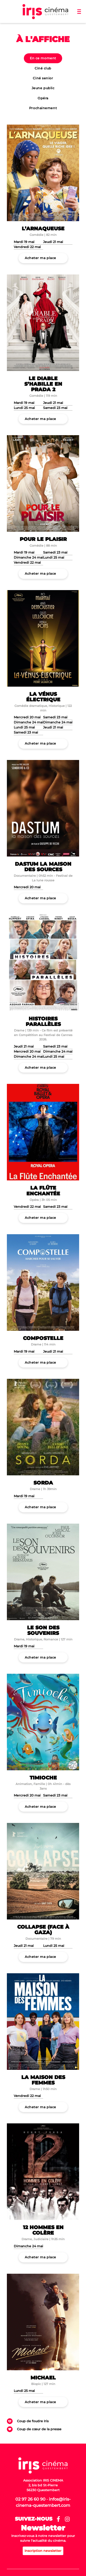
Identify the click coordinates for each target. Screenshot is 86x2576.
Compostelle (43, 1338)
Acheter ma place (40, 258)
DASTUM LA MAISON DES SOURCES (43, 867)
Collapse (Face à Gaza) (43, 1930)
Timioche (43, 1778)
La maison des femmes (43, 2080)
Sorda (43, 1483)
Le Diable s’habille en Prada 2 (43, 384)
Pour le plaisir (43, 539)
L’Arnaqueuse (43, 229)
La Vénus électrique (43, 697)
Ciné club (43, 68)
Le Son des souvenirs (43, 1630)
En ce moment (43, 58)
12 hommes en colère (43, 2230)
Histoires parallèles (43, 1021)
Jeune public (43, 88)
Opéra (43, 98)
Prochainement (43, 108)
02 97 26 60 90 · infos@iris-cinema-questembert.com (43, 2502)
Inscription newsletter (43, 2551)
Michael (43, 2378)
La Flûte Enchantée (43, 1191)
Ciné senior (43, 78)
